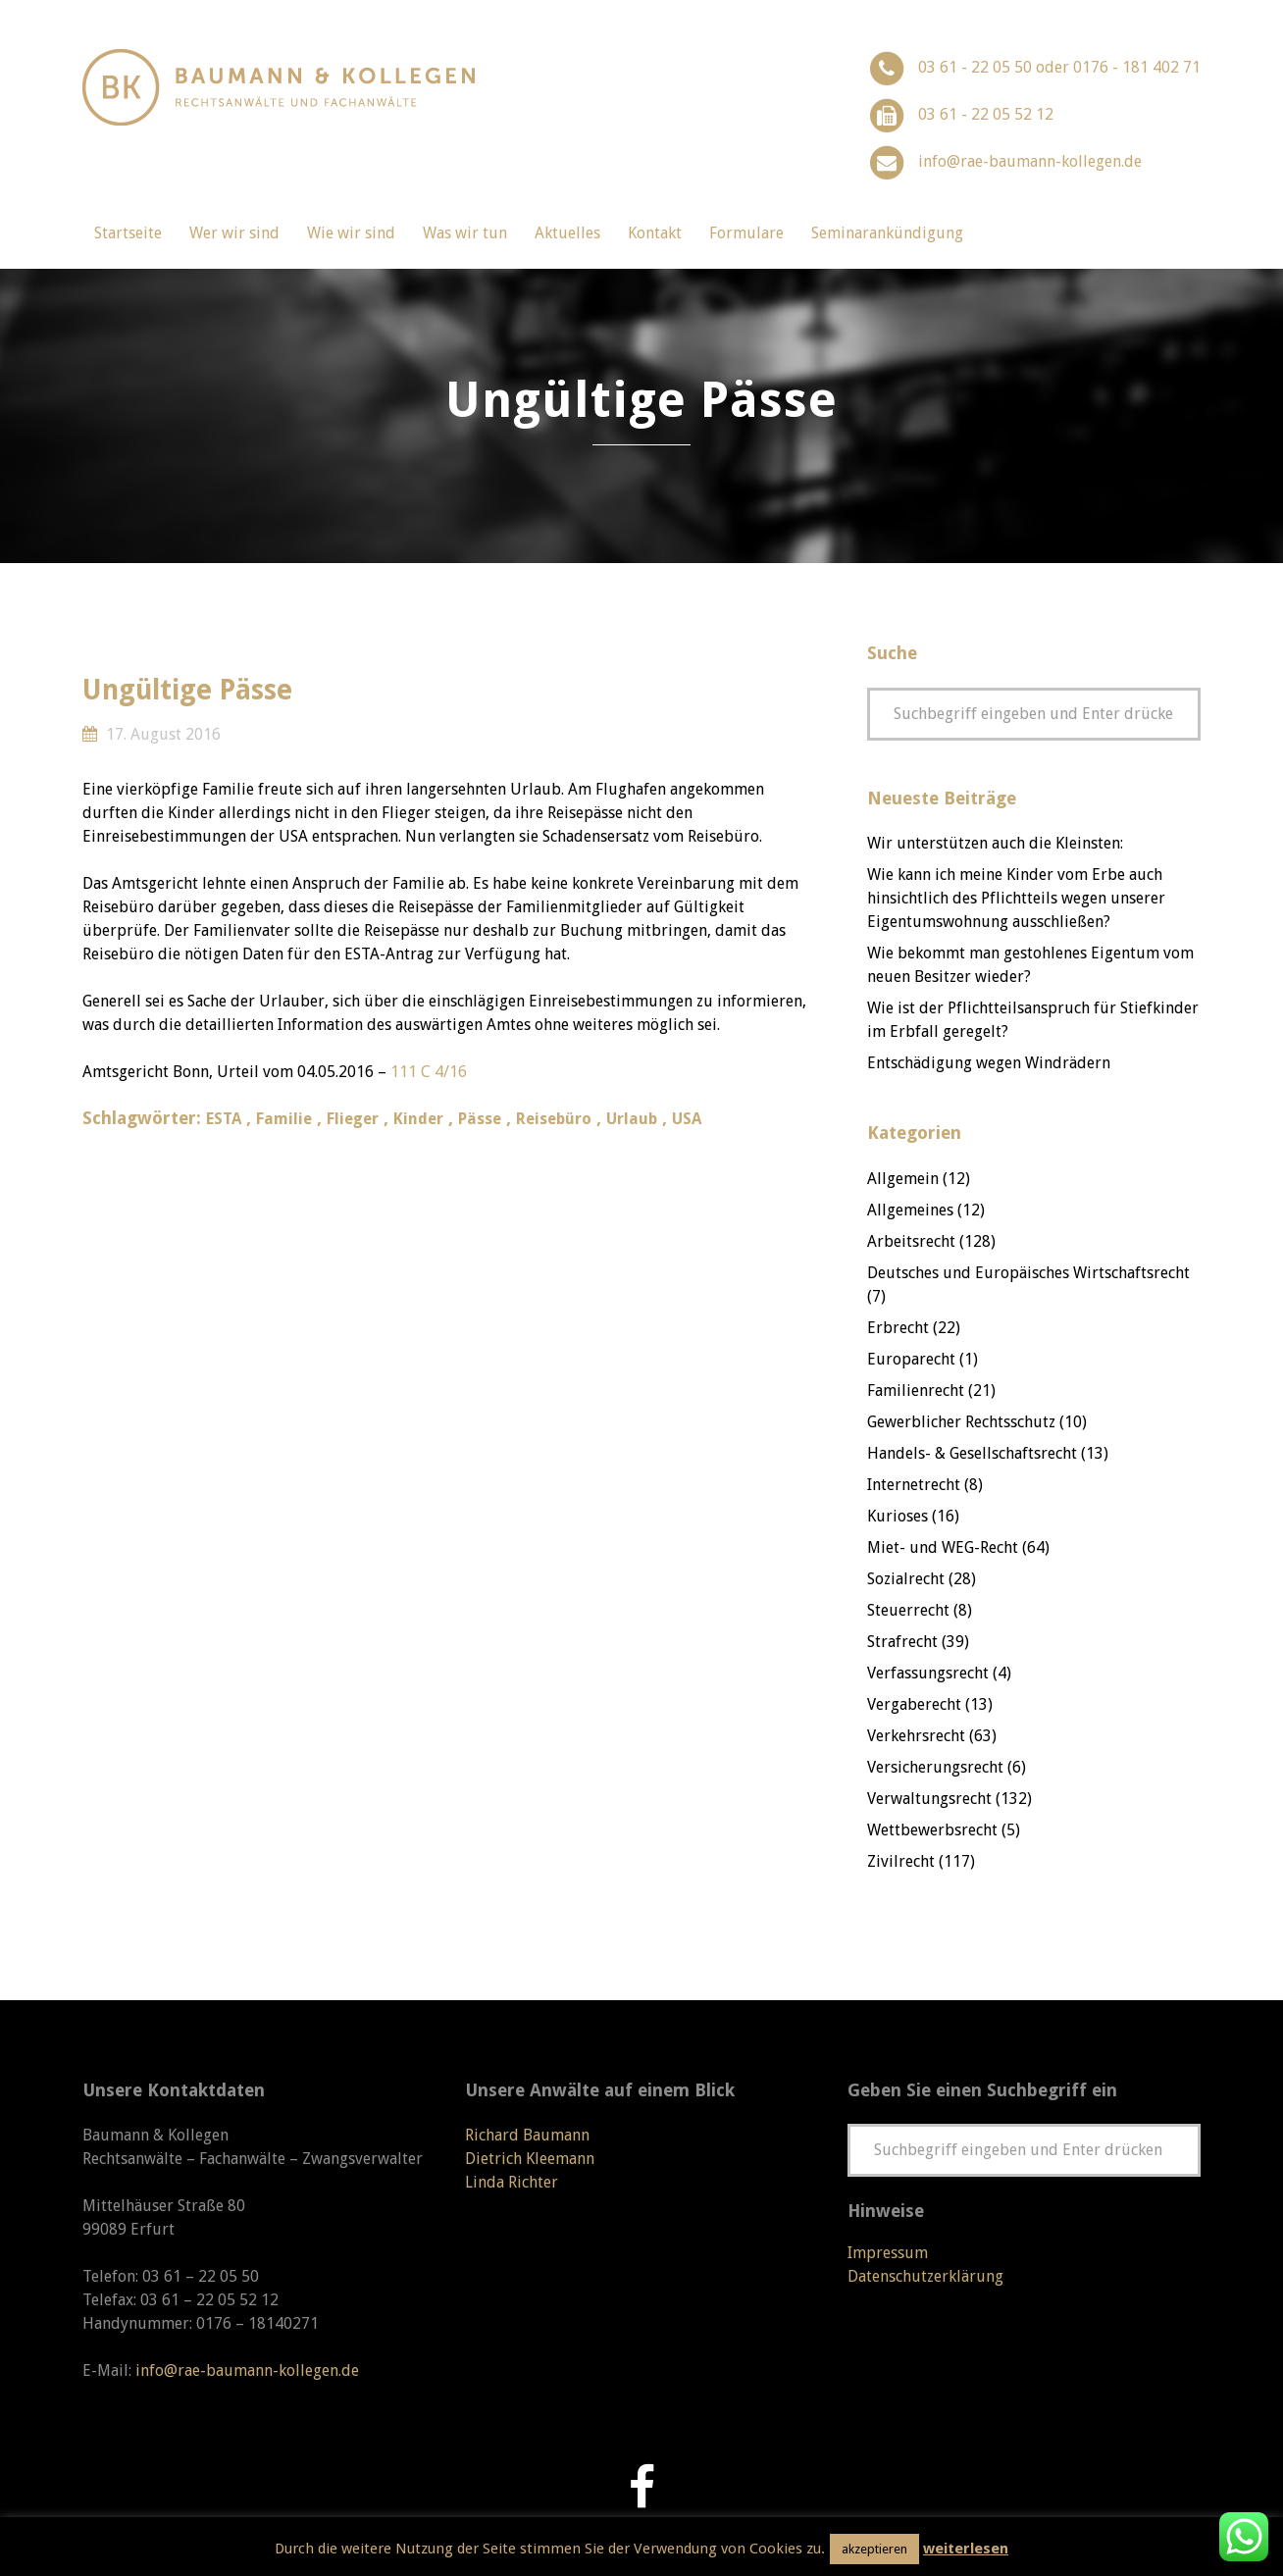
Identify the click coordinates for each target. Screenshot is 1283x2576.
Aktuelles (567, 233)
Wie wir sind (351, 233)
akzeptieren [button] (874, 2549)
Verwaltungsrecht (929, 1798)
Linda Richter (511, 2182)
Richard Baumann (527, 2135)
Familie (284, 1118)
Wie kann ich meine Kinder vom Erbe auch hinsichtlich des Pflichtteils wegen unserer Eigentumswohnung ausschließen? (1016, 898)
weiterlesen (965, 2548)
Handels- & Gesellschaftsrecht (972, 1453)
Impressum (887, 2252)
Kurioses (897, 1516)
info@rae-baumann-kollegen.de (1030, 161)
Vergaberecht (914, 1704)
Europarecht (911, 1359)
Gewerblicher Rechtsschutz (961, 1422)
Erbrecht (898, 1327)
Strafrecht (902, 1641)
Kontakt (655, 233)
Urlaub (631, 1118)
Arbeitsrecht (911, 1241)
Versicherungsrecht (935, 1767)
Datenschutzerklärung (925, 2276)
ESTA (223, 1118)
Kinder (418, 1118)
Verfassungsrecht (928, 1673)
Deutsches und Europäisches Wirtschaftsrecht (1028, 1272)
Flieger (353, 1118)
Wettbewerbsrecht (932, 1830)
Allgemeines (910, 1210)
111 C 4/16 (428, 1071)
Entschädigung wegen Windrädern (988, 1063)
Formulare (746, 233)
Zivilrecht (901, 1861)
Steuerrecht (908, 1610)
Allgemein (903, 1178)
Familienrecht (915, 1390)
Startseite (128, 233)
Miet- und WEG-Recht (942, 1547)
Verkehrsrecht (916, 1735)
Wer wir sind (234, 233)
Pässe (479, 1118)
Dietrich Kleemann (529, 2158)
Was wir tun (465, 233)
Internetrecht (913, 1484)
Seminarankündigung (887, 233)
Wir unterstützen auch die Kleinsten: (995, 843)
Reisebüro (553, 1118)
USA (686, 1118)
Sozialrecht (906, 1579)
